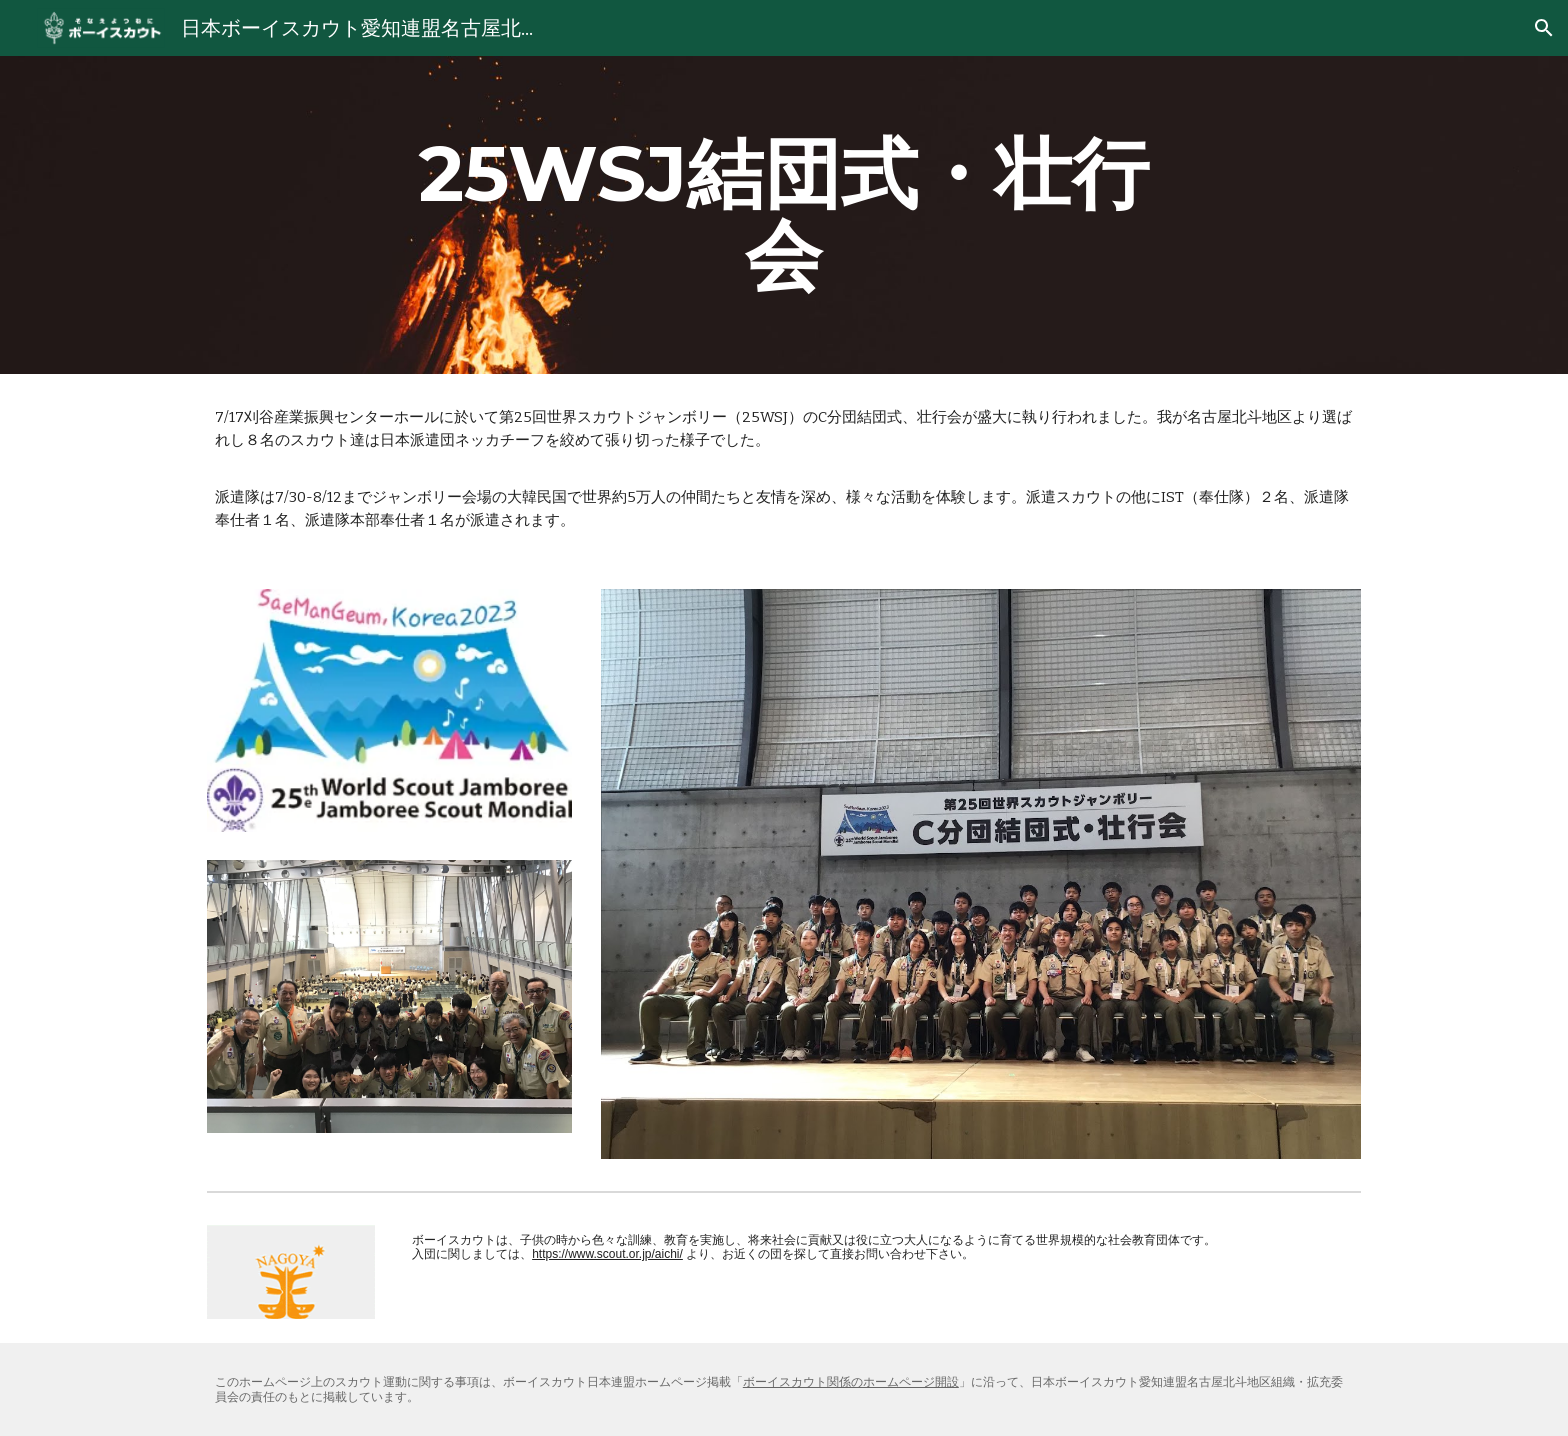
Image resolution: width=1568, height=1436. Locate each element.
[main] (784, 215)
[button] (1544, 28)
